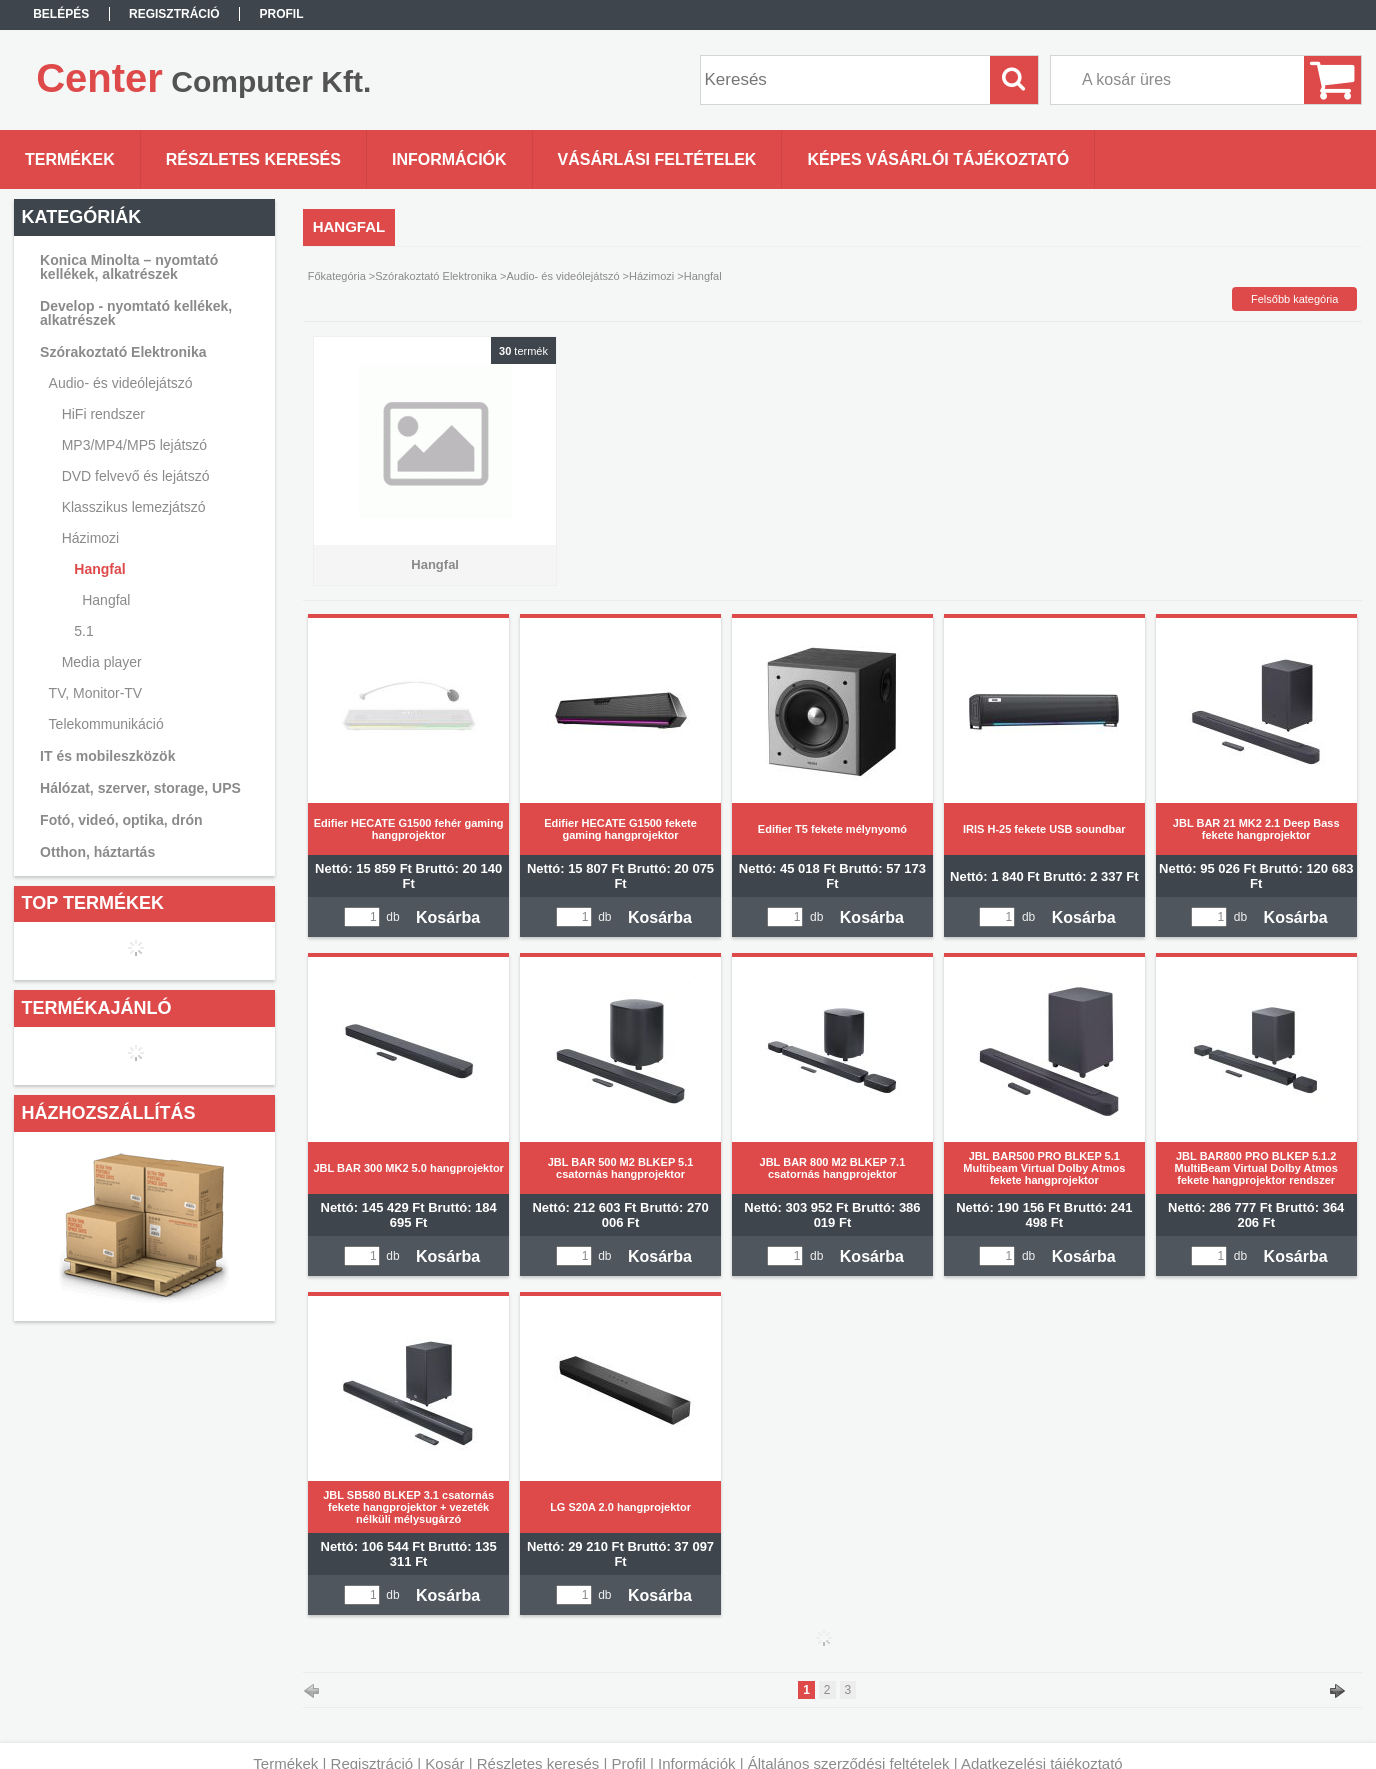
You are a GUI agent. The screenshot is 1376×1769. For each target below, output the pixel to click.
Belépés (61, 14)
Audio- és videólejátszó (562, 276)
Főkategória (337, 276)
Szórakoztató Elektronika (436, 276)
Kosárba (448, 917)
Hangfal (106, 600)
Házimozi (651, 276)
